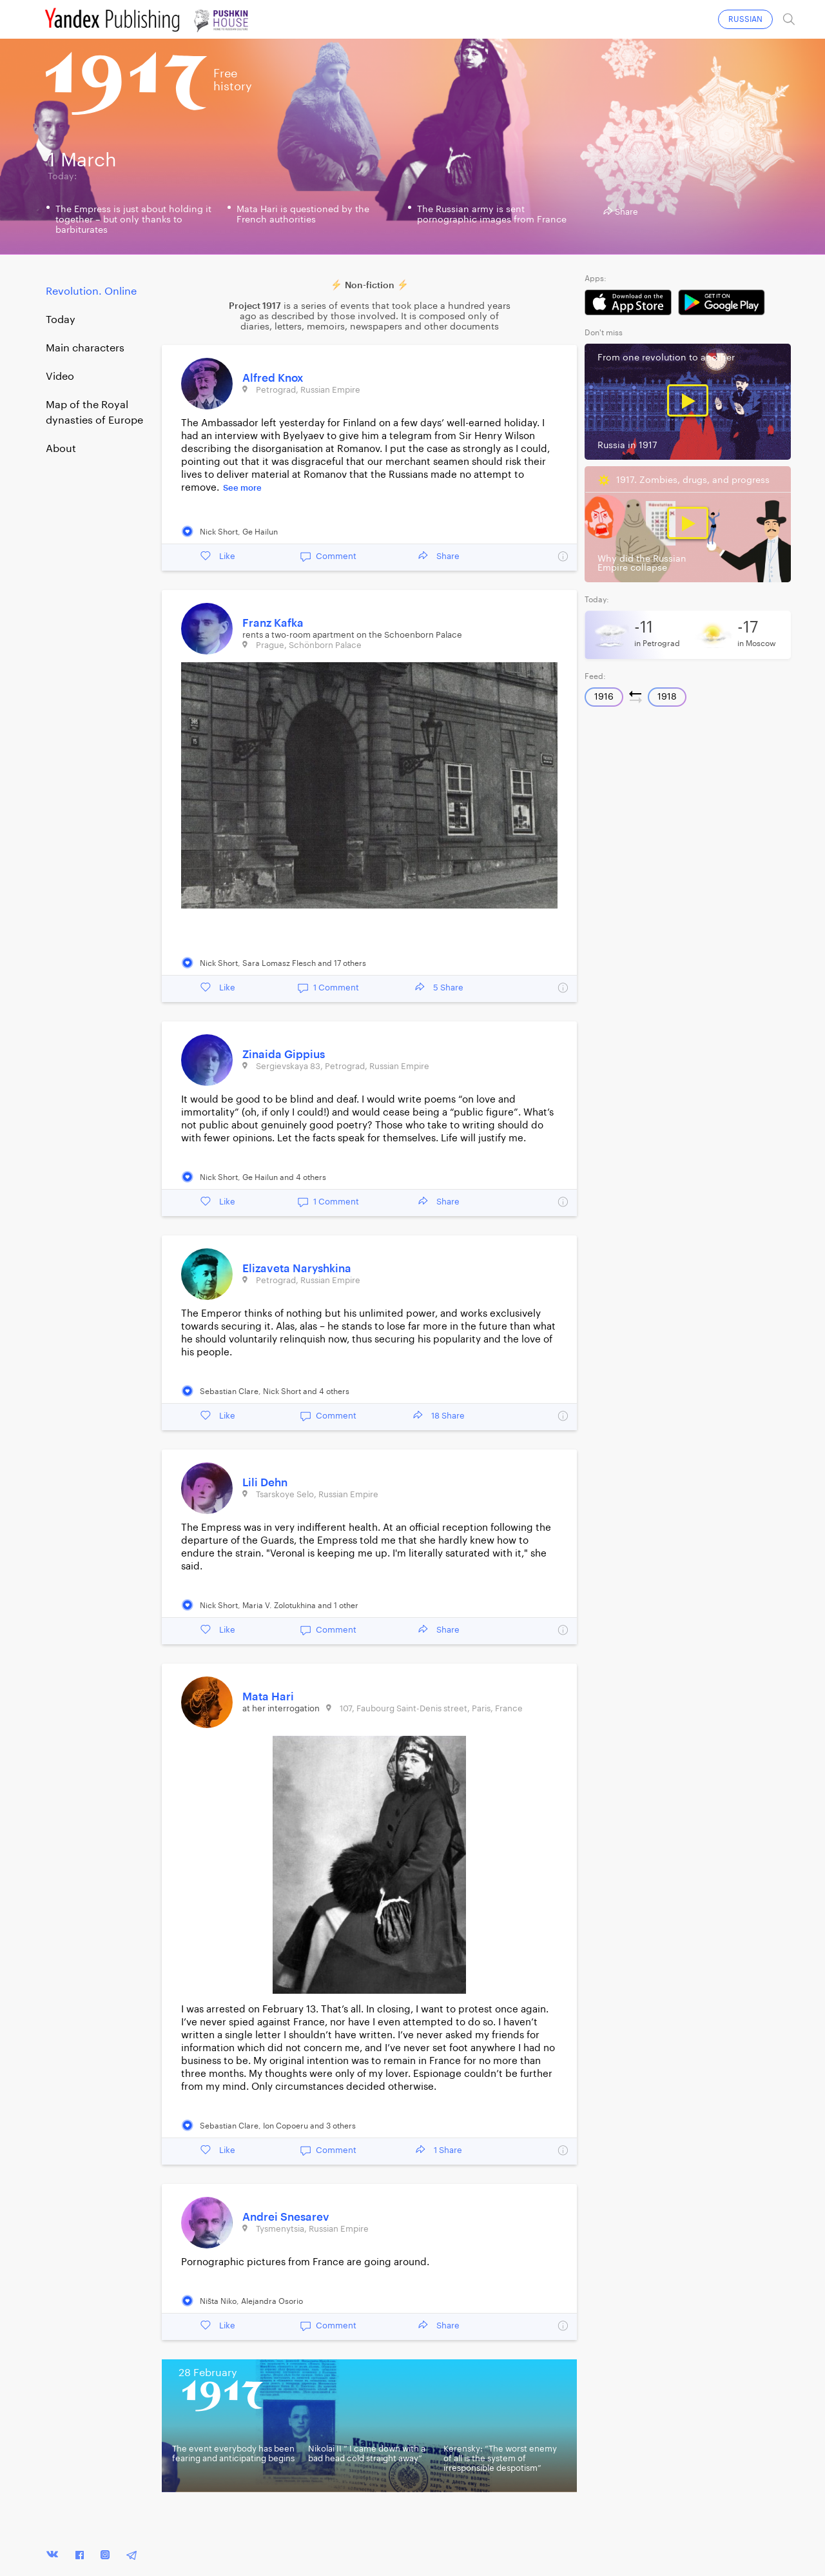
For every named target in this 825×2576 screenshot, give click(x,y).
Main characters (85, 348)
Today (60, 320)
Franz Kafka (273, 623)
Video (60, 376)
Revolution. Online (91, 291)
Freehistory (232, 80)
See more (242, 488)
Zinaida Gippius (283, 1054)
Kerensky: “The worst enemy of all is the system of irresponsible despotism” (500, 2458)
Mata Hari (268, 1696)
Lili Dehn (264, 1482)
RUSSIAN (745, 19)
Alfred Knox (273, 378)
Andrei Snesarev (285, 2217)
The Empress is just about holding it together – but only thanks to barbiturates (133, 220)
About (61, 449)
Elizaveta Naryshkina (296, 1268)
